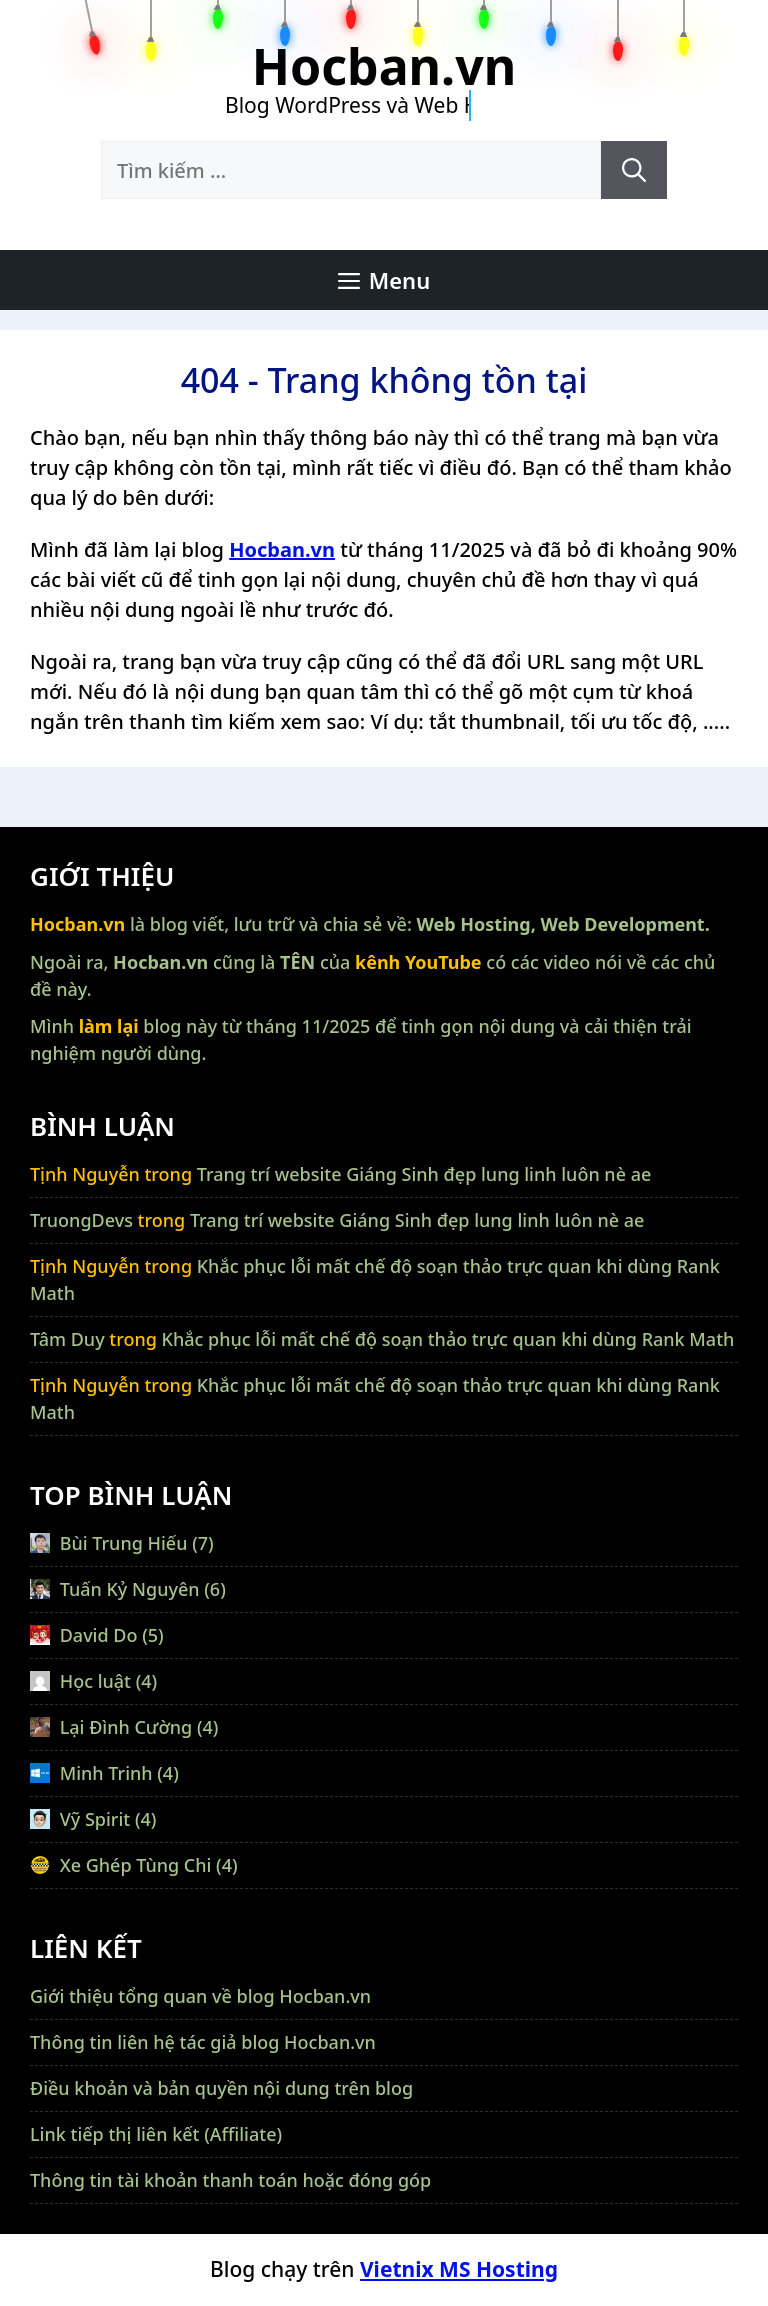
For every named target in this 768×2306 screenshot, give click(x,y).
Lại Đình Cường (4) (124, 1727)
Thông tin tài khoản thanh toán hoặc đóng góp (230, 2180)
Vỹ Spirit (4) (93, 1819)
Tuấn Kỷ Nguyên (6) (128, 1589)
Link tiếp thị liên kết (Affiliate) (156, 2134)
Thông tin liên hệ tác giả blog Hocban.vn (203, 2042)
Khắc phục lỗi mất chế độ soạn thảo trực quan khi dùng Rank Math (448, 1339)
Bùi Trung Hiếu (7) (122, 1543)
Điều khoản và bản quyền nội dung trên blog (221, 2088)
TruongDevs (81, 1220)
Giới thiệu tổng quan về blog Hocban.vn (200, 1996)
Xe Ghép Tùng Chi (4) (134, 1865)
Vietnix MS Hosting (459, 2269)
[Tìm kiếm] (634, 170)
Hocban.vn (384, 66)
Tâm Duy (67, 1339)
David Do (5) (97, 1635)
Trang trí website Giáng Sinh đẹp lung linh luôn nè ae (424, 1174)
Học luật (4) (93, 1681)
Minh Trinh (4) (104, 1773)
